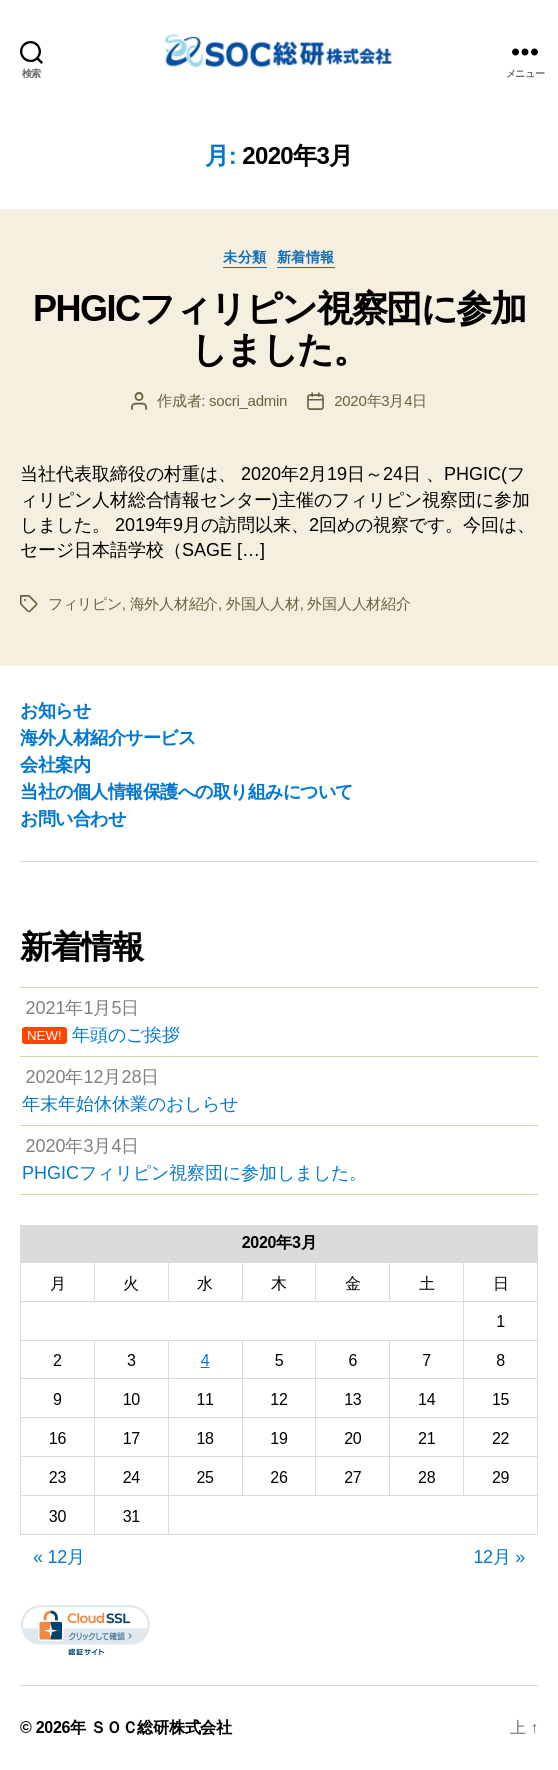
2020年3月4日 (380, 400)
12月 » (499, 1557)
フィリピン (85, 603)
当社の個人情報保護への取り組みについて (186, 792)
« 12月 (59, 1557)
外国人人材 (263, 603)
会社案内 (55, 765)
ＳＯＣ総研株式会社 (161, 1727)
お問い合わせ (72, 819)
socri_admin (248, 400)
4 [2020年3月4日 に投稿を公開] (205, 1360)
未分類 (245, 257)
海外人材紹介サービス (107, 738)
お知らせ (55, 711)
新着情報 (306, 257)
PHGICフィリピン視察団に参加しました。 (279, 329)
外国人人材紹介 (358, 603)
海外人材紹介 (174, 603)
